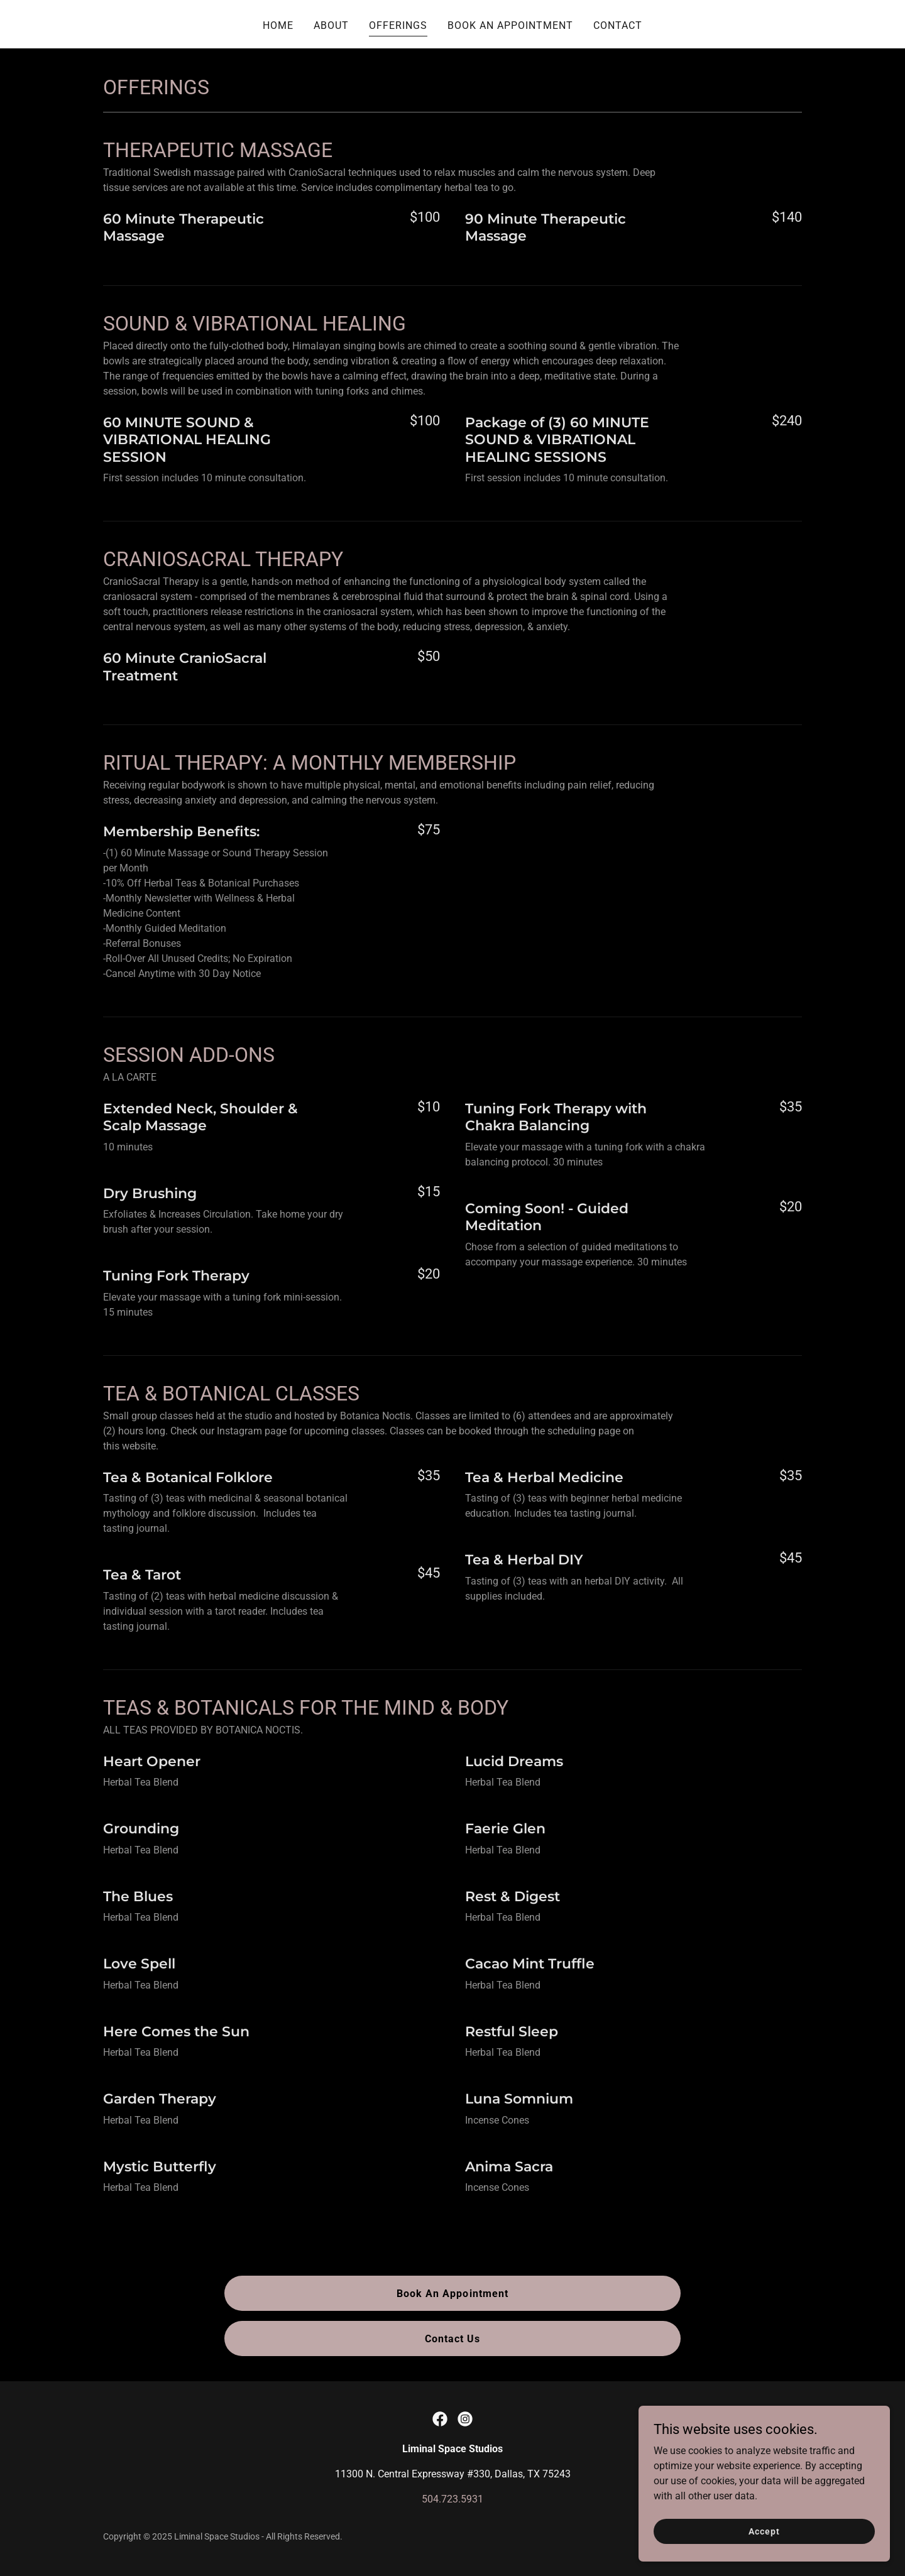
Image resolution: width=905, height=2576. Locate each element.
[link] (439, 2418)
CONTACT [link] (617, 25)
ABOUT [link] (331, 25)
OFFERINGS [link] (398, 25)
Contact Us (452, 2339)
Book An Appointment (452, 2294)
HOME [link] (278, 25)
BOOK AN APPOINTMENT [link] (510, 25)
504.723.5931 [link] (452, 2499)
